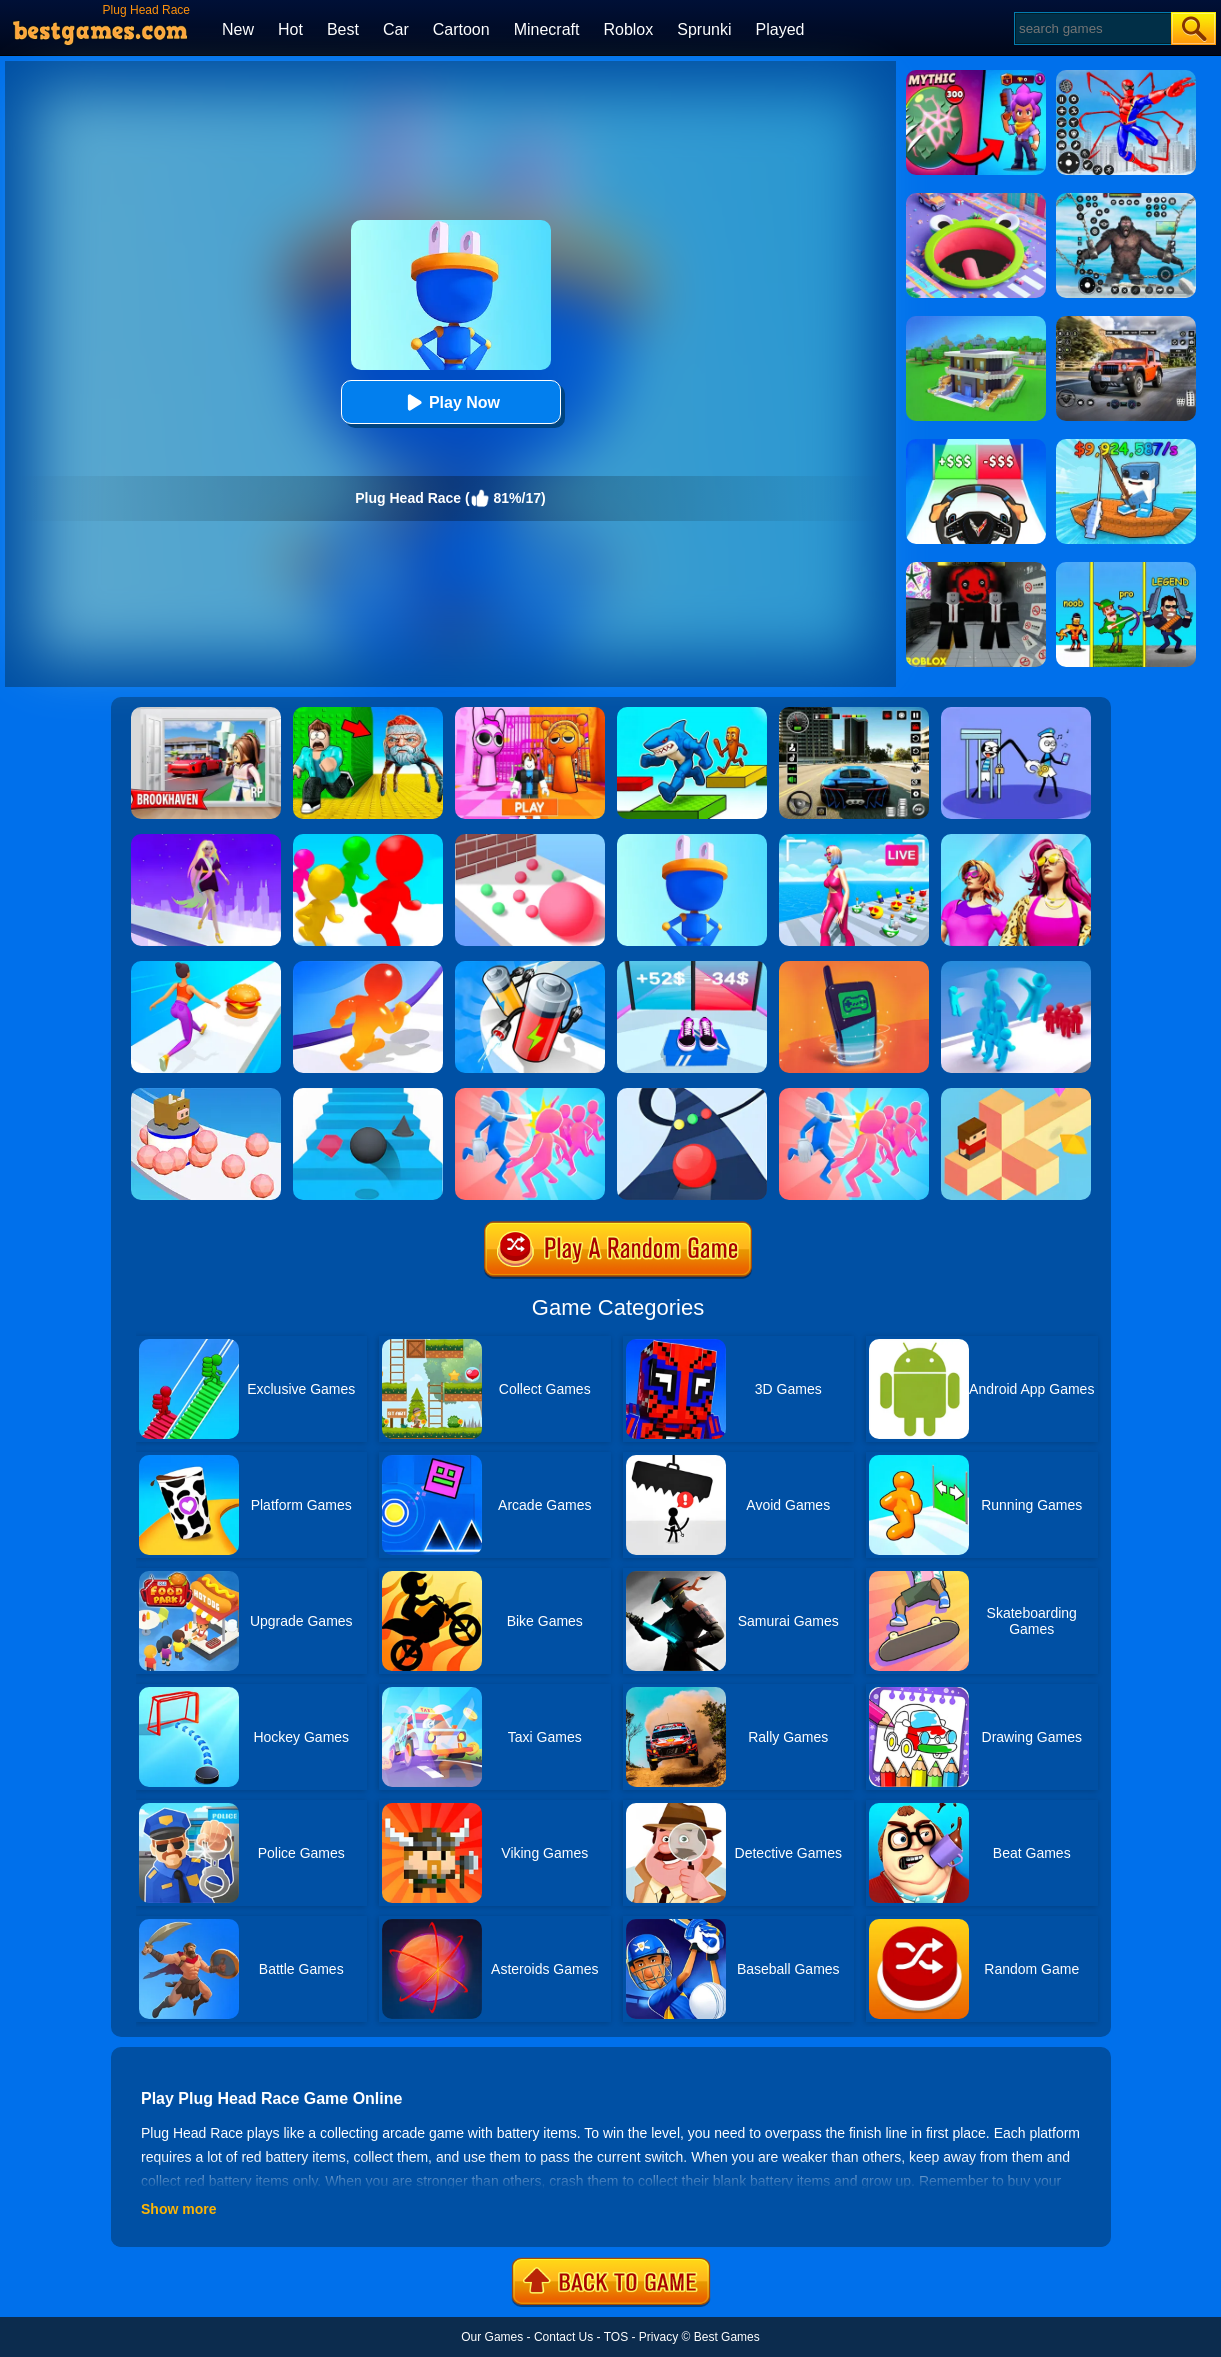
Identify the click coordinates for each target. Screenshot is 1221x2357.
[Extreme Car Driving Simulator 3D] (854, 714)
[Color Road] (692, 1095)
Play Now (450, 402)
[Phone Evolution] (854, 968)
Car (396, 29)
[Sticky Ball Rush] (206, 1095)
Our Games (492, 2337)
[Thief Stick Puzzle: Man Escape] (1016, 714)
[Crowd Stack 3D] (1016, 968)
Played (780, 29)
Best (343, 29)
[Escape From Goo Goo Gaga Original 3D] (368, 714)
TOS (616, 2337)
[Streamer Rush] (854, 841)
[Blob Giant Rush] (368, 968)
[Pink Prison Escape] (530, 714)
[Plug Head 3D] (692, 841)
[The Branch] (1016, 1095)
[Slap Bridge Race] (854, 1095)
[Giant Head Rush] (368, 841)
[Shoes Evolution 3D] (692, 968)
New (238, 29)
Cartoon (461, 29)
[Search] (1091, 28)
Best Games (727, 2337)
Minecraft (547, 29)
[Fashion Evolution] (1016, 841)
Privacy (658, 2337)
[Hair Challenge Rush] (206, 841)
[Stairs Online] (368, 1095)
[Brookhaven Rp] (206, 714)
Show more (178, 2209)
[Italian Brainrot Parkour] (692, 714)
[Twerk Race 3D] (206, 968)
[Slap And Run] (530, 1095)
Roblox (628, 29)
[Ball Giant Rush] (530, 841)
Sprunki (704, 29)
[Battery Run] (530, 968)
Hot (290, 29)
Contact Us (563, 2337)
